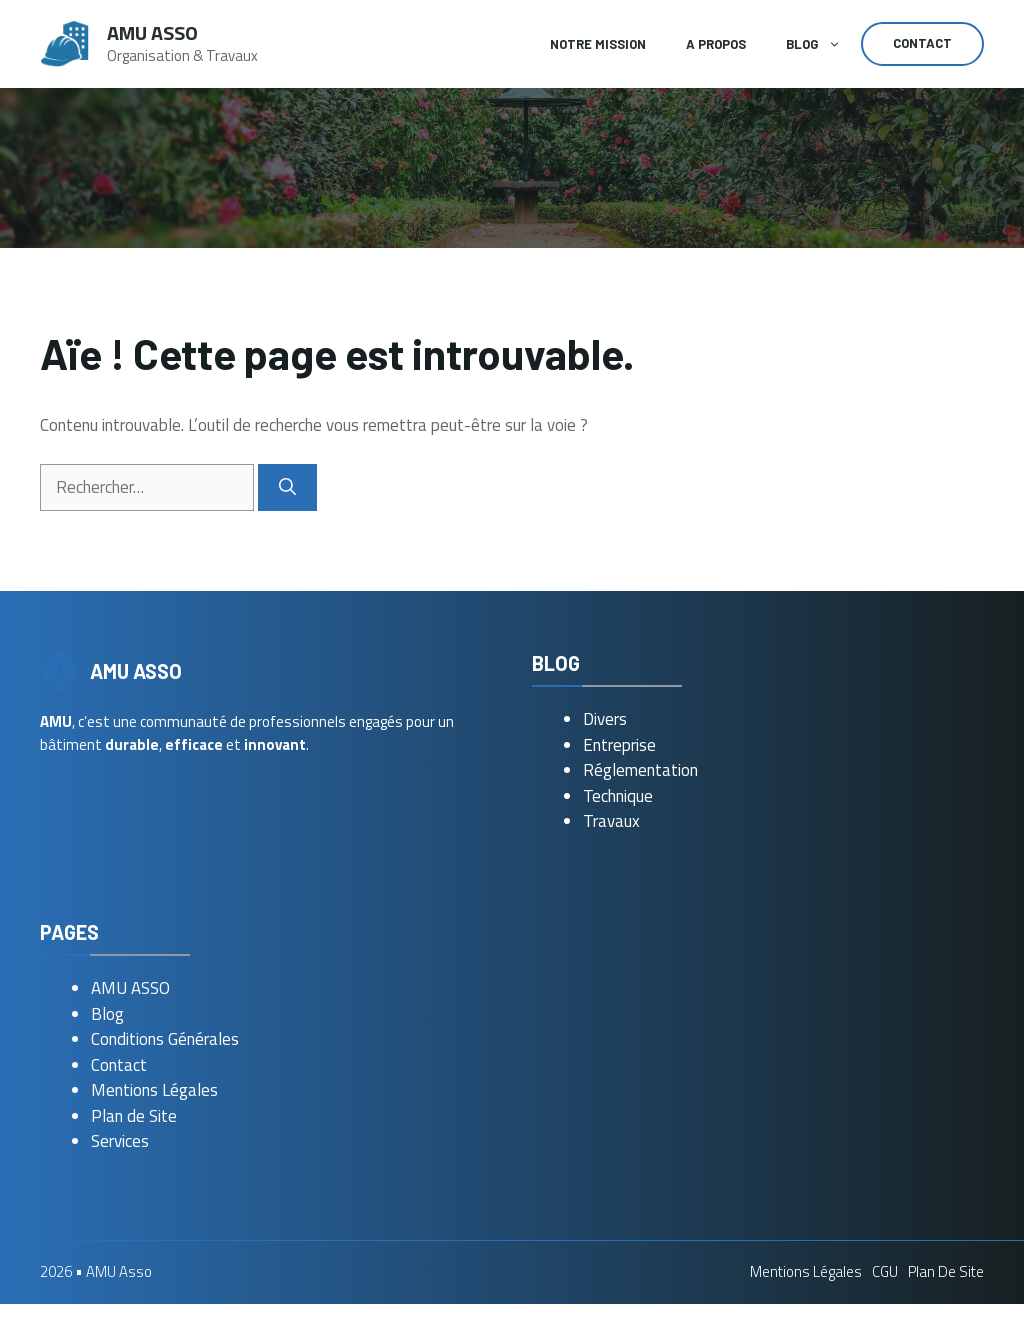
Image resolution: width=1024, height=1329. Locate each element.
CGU (885, 1271)
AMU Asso (152, 32)
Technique (618, 796)
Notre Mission (598, 44)
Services (120, 1141)
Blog (823, 44)
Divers (605, 719)
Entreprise (619, 745)
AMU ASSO (130, 988)
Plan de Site (134, 1116)
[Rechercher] (287, 488)
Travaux (611, 821)
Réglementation (640, 770)
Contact (922, 43)
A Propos (716, 44)
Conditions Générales (165, 1039)
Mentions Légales (154, 1090)
